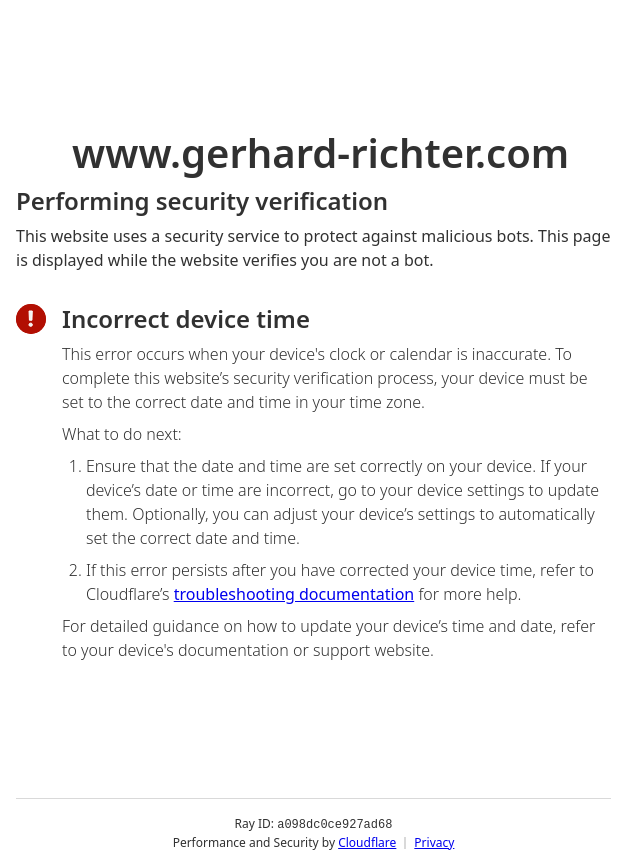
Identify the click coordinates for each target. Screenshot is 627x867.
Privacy (434, 841)
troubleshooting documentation (294, 594)
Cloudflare (367, 841)
